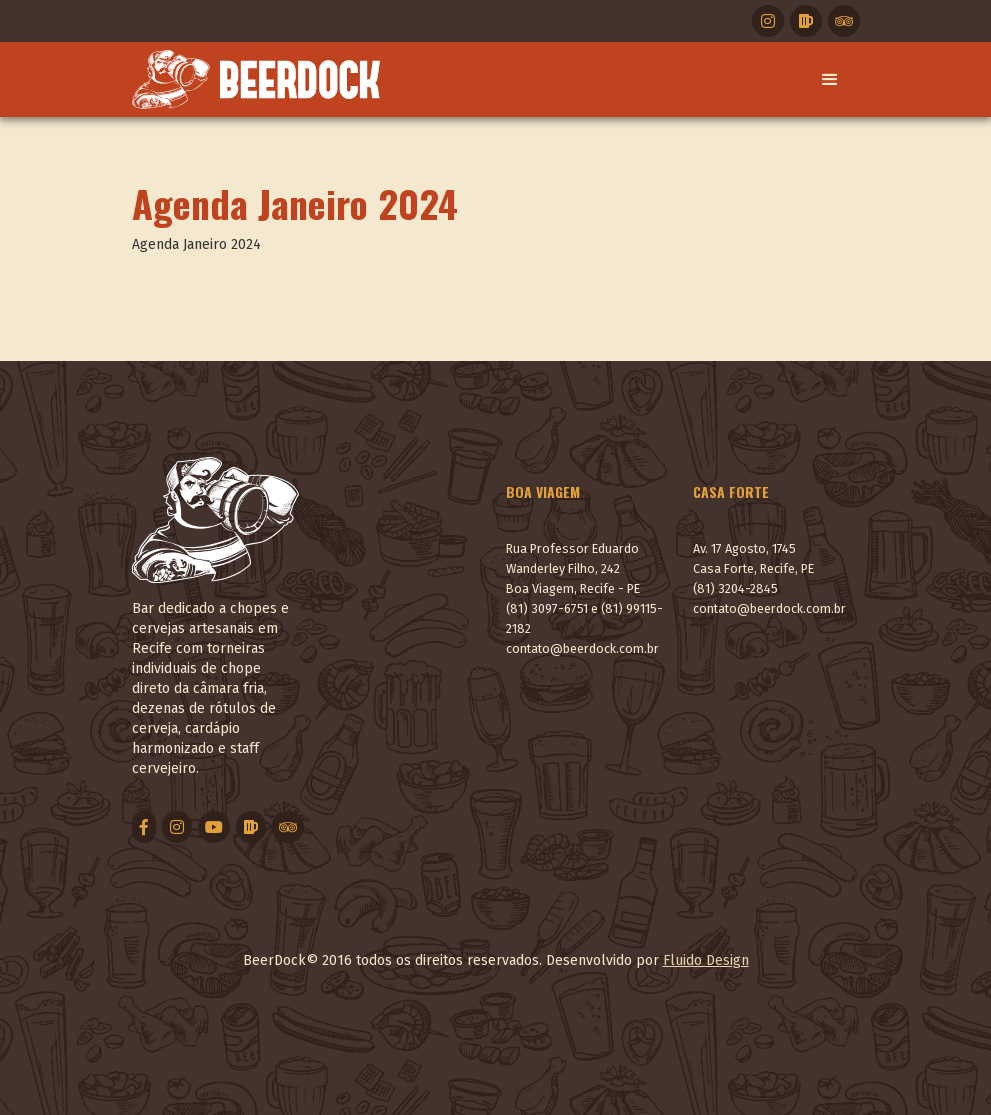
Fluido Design (706, 960)
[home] (256, 79)
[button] (830, 80)
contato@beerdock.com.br (582, 648)
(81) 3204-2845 (735, 588)
